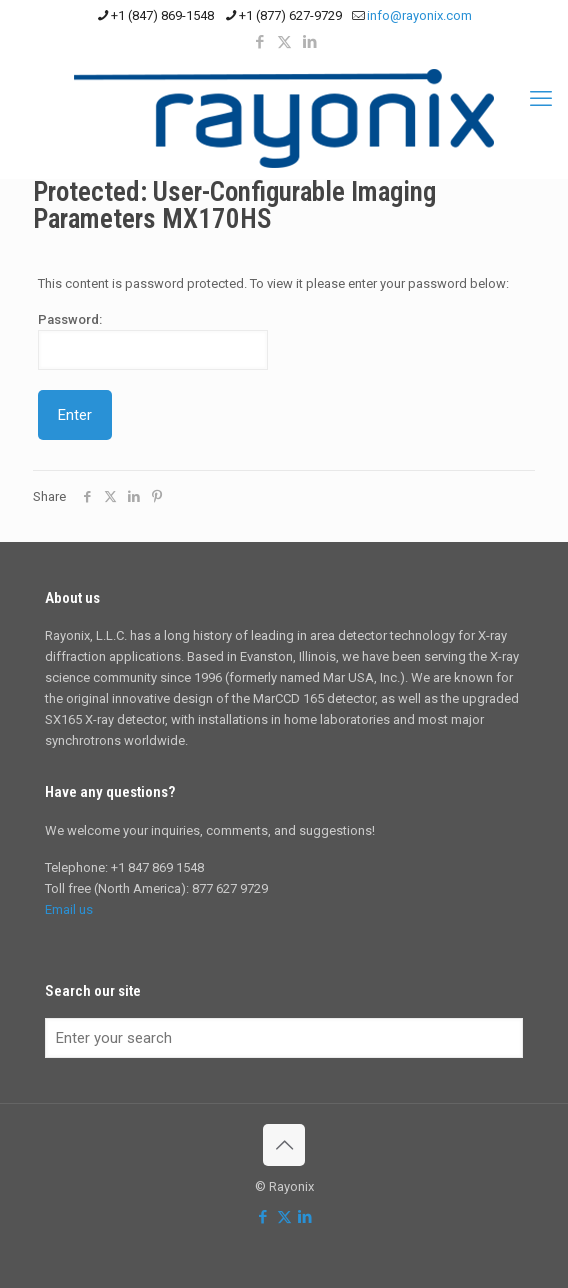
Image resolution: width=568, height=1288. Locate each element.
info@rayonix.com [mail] (419, 15)
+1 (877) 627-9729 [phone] (290, 15)
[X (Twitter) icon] (284, 42)
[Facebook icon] (259, 42)
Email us (69, 909)
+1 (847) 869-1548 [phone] (162, 15)
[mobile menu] (541, 99)
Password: (153, 341)
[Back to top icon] (284, 1145)
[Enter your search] (284, 1038)
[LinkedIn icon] (309, 42)
